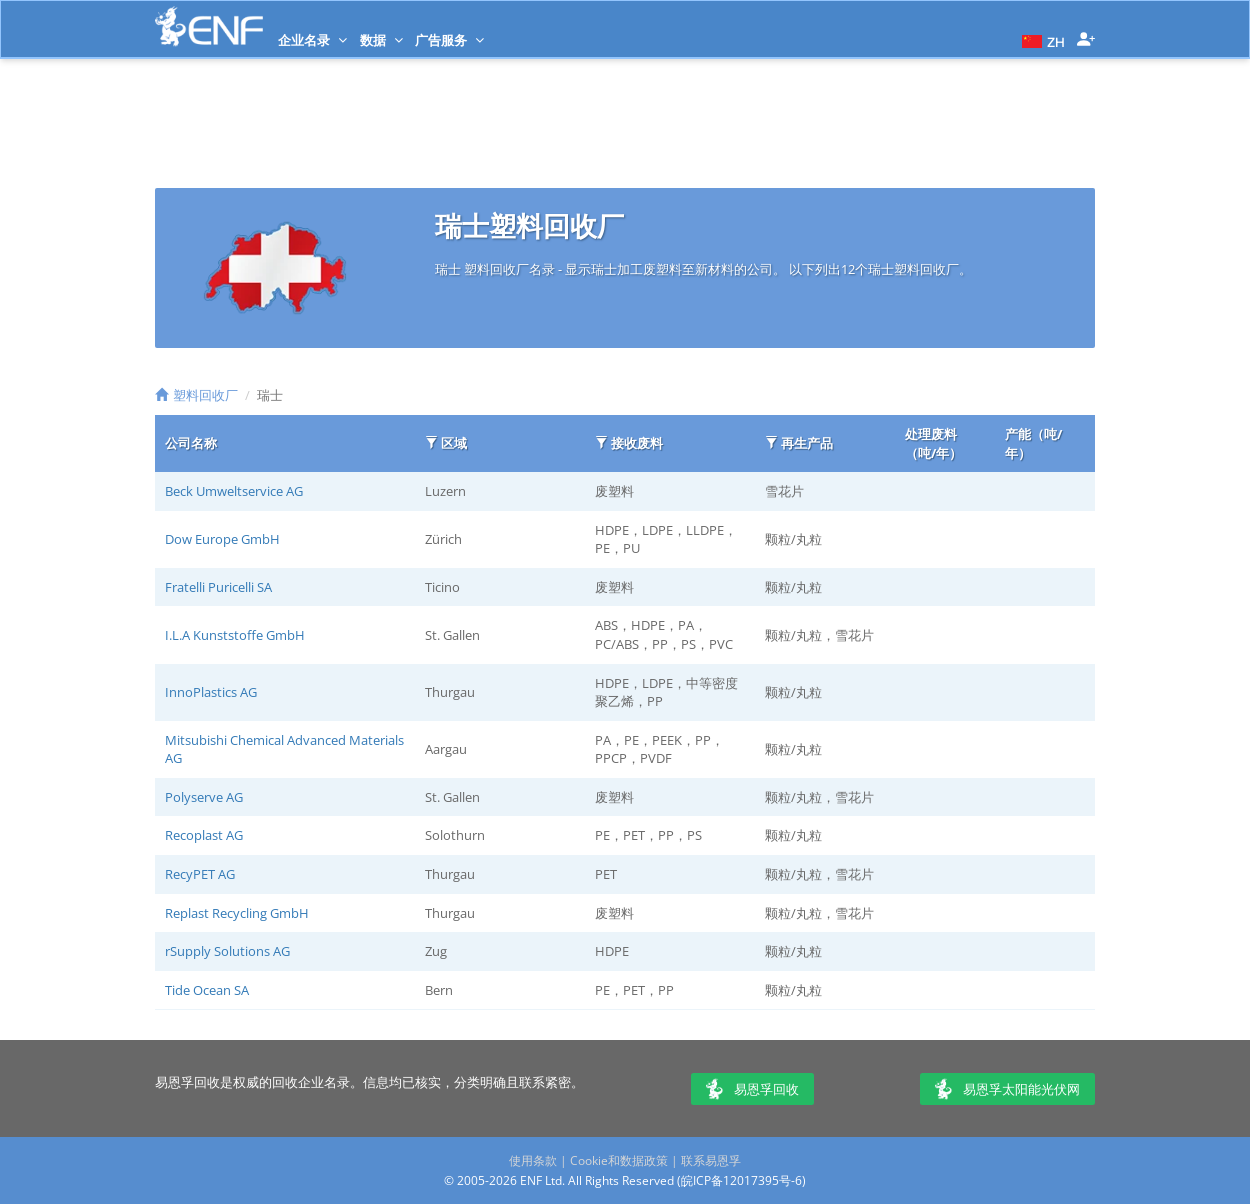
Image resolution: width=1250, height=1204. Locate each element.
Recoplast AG (204, 835)
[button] (1041, 40)
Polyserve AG (204, 797)
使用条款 (533, 1160)
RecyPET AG (200, 874)
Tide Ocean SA (207, 990)
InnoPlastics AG (211, 692)
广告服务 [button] (449, 40)
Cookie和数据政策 (619, 1160)
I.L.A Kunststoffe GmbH (235, 635)
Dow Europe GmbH (222, 539)
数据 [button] (381, 40)
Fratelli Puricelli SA (218, 587)
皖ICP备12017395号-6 (741, 1180)
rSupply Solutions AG (227, 951)
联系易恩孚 (711, 1160)
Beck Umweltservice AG (234, 491)
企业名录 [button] (312, 40)
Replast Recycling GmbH (237, 913)
